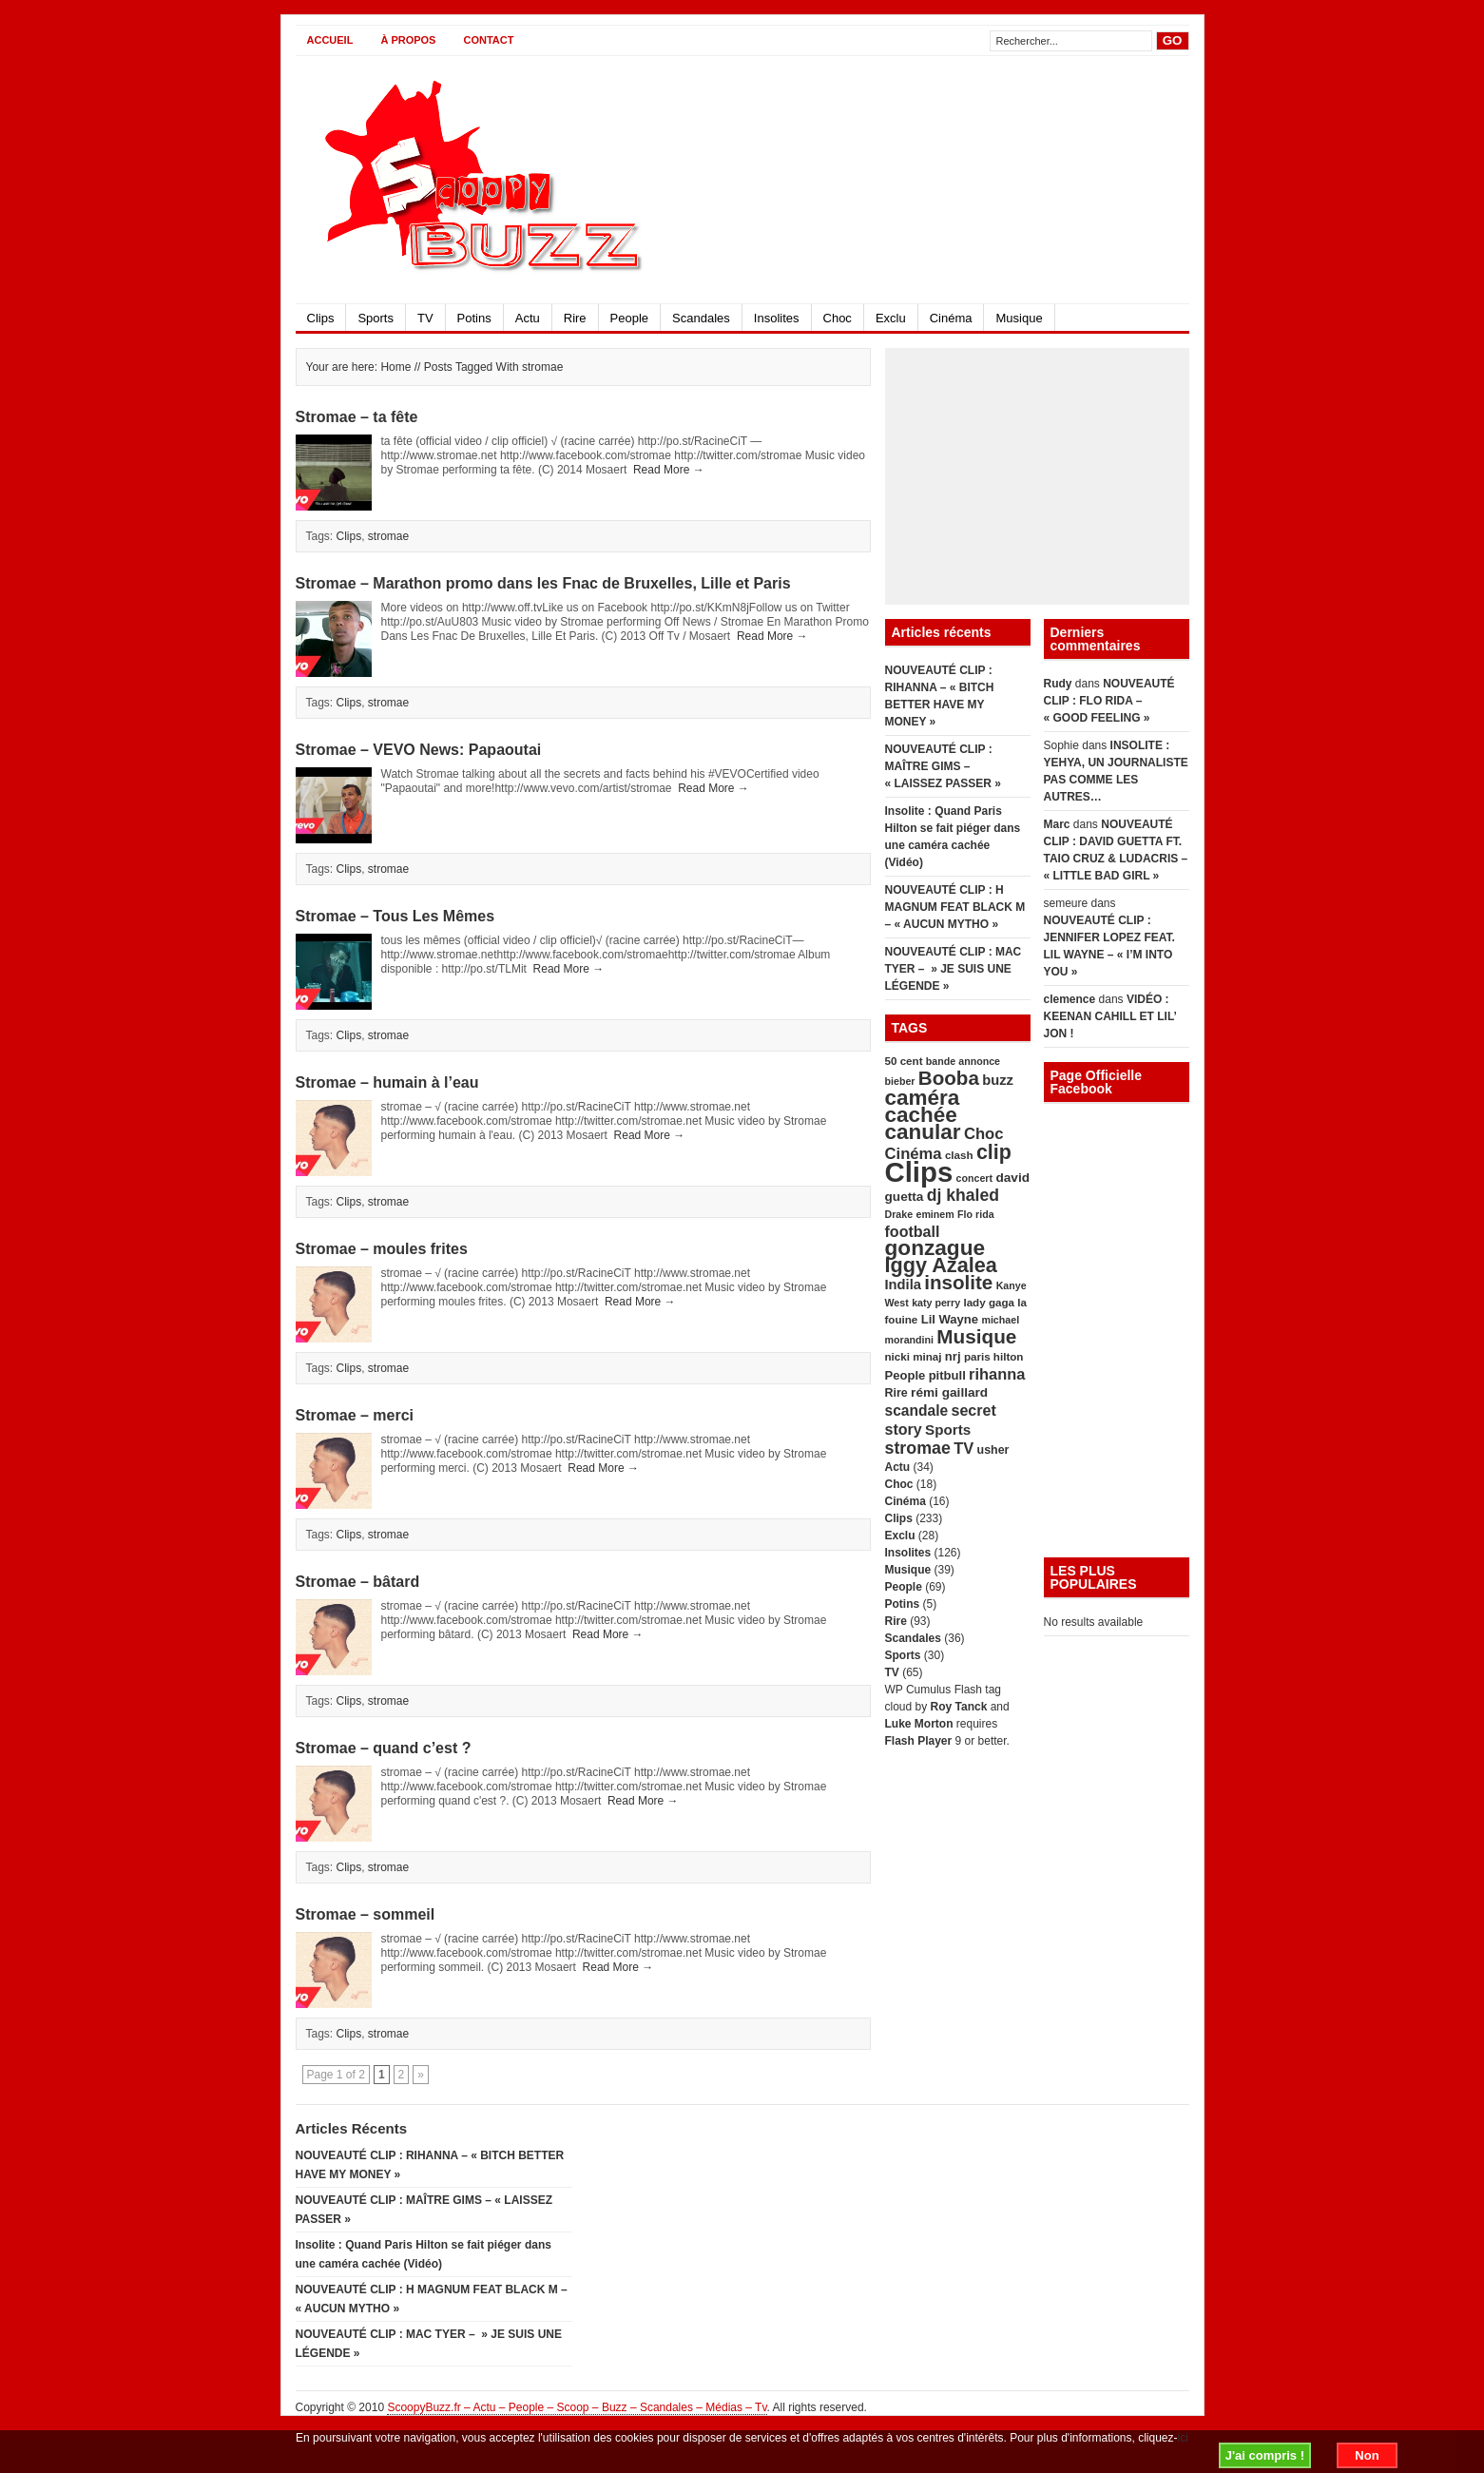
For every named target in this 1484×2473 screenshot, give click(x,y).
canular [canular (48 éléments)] (923, 1132)
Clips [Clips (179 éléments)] (919, 1172)
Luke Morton (919, 1723)
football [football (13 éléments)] (912, 1231)
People (629, 318)
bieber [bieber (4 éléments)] (900, 1081)
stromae (388, 536)
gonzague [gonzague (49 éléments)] (935, 1248)
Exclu (891, 318)
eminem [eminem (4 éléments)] (934, 1214)
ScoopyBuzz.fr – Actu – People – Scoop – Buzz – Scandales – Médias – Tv (576, 2407)
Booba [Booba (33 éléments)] (948, 1078)
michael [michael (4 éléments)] (1000, 1319)
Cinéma (951, 318)
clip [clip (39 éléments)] (994, 1152)
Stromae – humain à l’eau (387, 1082)
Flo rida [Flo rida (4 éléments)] (975, 1214)
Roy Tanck (959, 1706)
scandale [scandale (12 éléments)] (917, 1410)
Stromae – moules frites (382, 1249)
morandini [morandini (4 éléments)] (910, 1339)
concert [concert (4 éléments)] (974, 1178)
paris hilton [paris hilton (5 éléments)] (994, 1356)
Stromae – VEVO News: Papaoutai (419, 750)
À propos (407, 40)
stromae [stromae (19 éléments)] (918, 1448)
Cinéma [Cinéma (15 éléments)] (913, 1154)
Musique (1018, 318)
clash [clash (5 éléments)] (959, 1155)
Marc (1057, 824)
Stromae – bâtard (358, 1582)
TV (425, 318)
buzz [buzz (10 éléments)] (997, 1080)
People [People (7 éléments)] (905, 1375)
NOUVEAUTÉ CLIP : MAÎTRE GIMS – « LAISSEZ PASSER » (943, 766)
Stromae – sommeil (365, 1914)
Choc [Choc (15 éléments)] (984, 1134)
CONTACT (488, 40)
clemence (1070, 999)
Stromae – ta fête (357, 417)
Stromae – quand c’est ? (384, 1748)
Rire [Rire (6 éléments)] (896, 1393)
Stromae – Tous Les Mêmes (395, 916)
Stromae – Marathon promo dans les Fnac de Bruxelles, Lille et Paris (543, 583)
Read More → (668, 469)
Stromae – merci (355, 1415)
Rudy (1058, 683)
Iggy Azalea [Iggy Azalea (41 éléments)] (941, 1265)
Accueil (330, 40)
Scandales (701, 318)
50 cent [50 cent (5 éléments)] (904, 1060)
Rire (575, 318)
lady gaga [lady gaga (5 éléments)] (988, 1302)
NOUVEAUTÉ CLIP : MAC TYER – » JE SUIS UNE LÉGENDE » (953, 969)
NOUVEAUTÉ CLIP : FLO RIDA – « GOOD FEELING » (1109, 701)
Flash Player (919, 1741)
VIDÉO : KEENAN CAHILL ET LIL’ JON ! (1110, 1016)
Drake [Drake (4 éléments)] (899, 1214)
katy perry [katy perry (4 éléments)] (936, 1302)
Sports (375, 318)
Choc (837, 318)
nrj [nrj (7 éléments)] (953, 1356)
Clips (321, 318)
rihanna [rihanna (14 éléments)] (997, 1373)
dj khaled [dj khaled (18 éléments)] (963, 1195)
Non (1366, 2455)
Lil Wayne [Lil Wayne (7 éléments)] (949, 1319)
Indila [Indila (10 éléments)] (903, 1284)
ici (1183, 2437)
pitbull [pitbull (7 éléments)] (947, 1375)
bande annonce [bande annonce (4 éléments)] (963, 1061)
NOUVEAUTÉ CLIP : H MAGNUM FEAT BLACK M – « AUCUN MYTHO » (955, 907)
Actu (527, 318)
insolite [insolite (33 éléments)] (958, 1282)
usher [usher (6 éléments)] (993, 1450)
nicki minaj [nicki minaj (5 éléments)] (913, 1356)
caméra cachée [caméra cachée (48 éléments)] (922, 1106)
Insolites (777, 318)
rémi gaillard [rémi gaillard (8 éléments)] (949, 1392)
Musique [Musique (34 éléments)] (976, 1336)
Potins (474, 318)
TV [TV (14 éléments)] (963, 1448)
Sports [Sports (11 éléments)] (948, 1429)
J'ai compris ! (1264, 2455)
